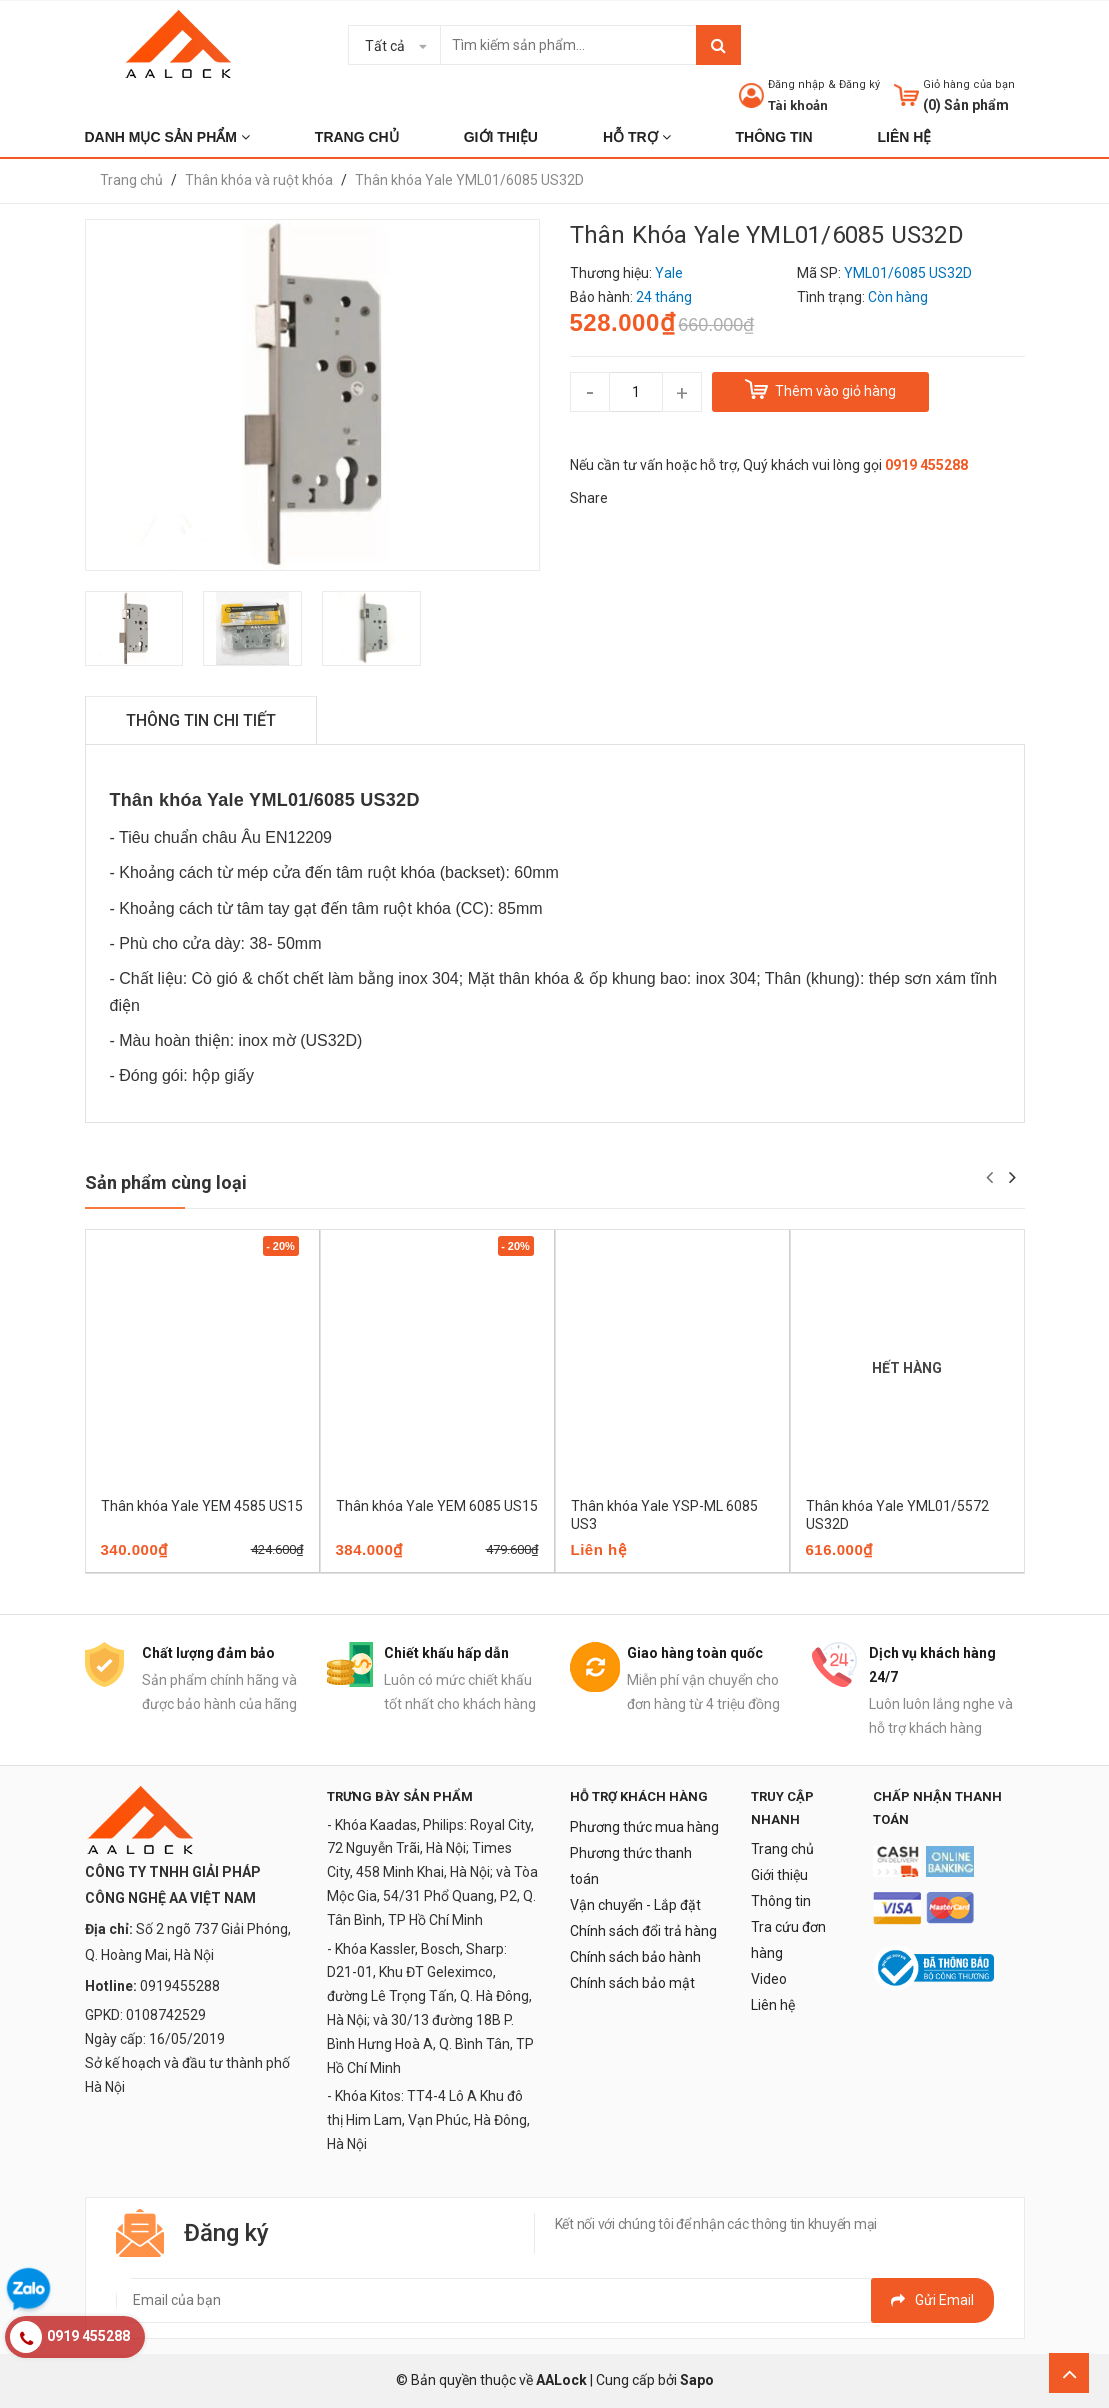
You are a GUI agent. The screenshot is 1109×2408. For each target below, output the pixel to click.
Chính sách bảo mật (632, 1983)
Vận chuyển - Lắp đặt (635, 1905)
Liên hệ (773, 2005)
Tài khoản (798, 105)
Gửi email (932, 2300)
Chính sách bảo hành (635, 1957)
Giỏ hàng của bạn (969, 84)
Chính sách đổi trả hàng (643, 1931)
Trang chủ (782, 1849)
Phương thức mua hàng (644, 1827)
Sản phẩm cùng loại (166, 1182)
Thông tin (781, 1901)
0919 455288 (926, 465)
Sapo (697, 2380)
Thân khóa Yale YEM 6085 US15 (437, 1506)
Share (589, 498)
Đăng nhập (796, 84)
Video (769, 1979)
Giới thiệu (779, 1875)
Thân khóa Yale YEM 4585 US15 (202, 1506)
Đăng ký (859, 84)
